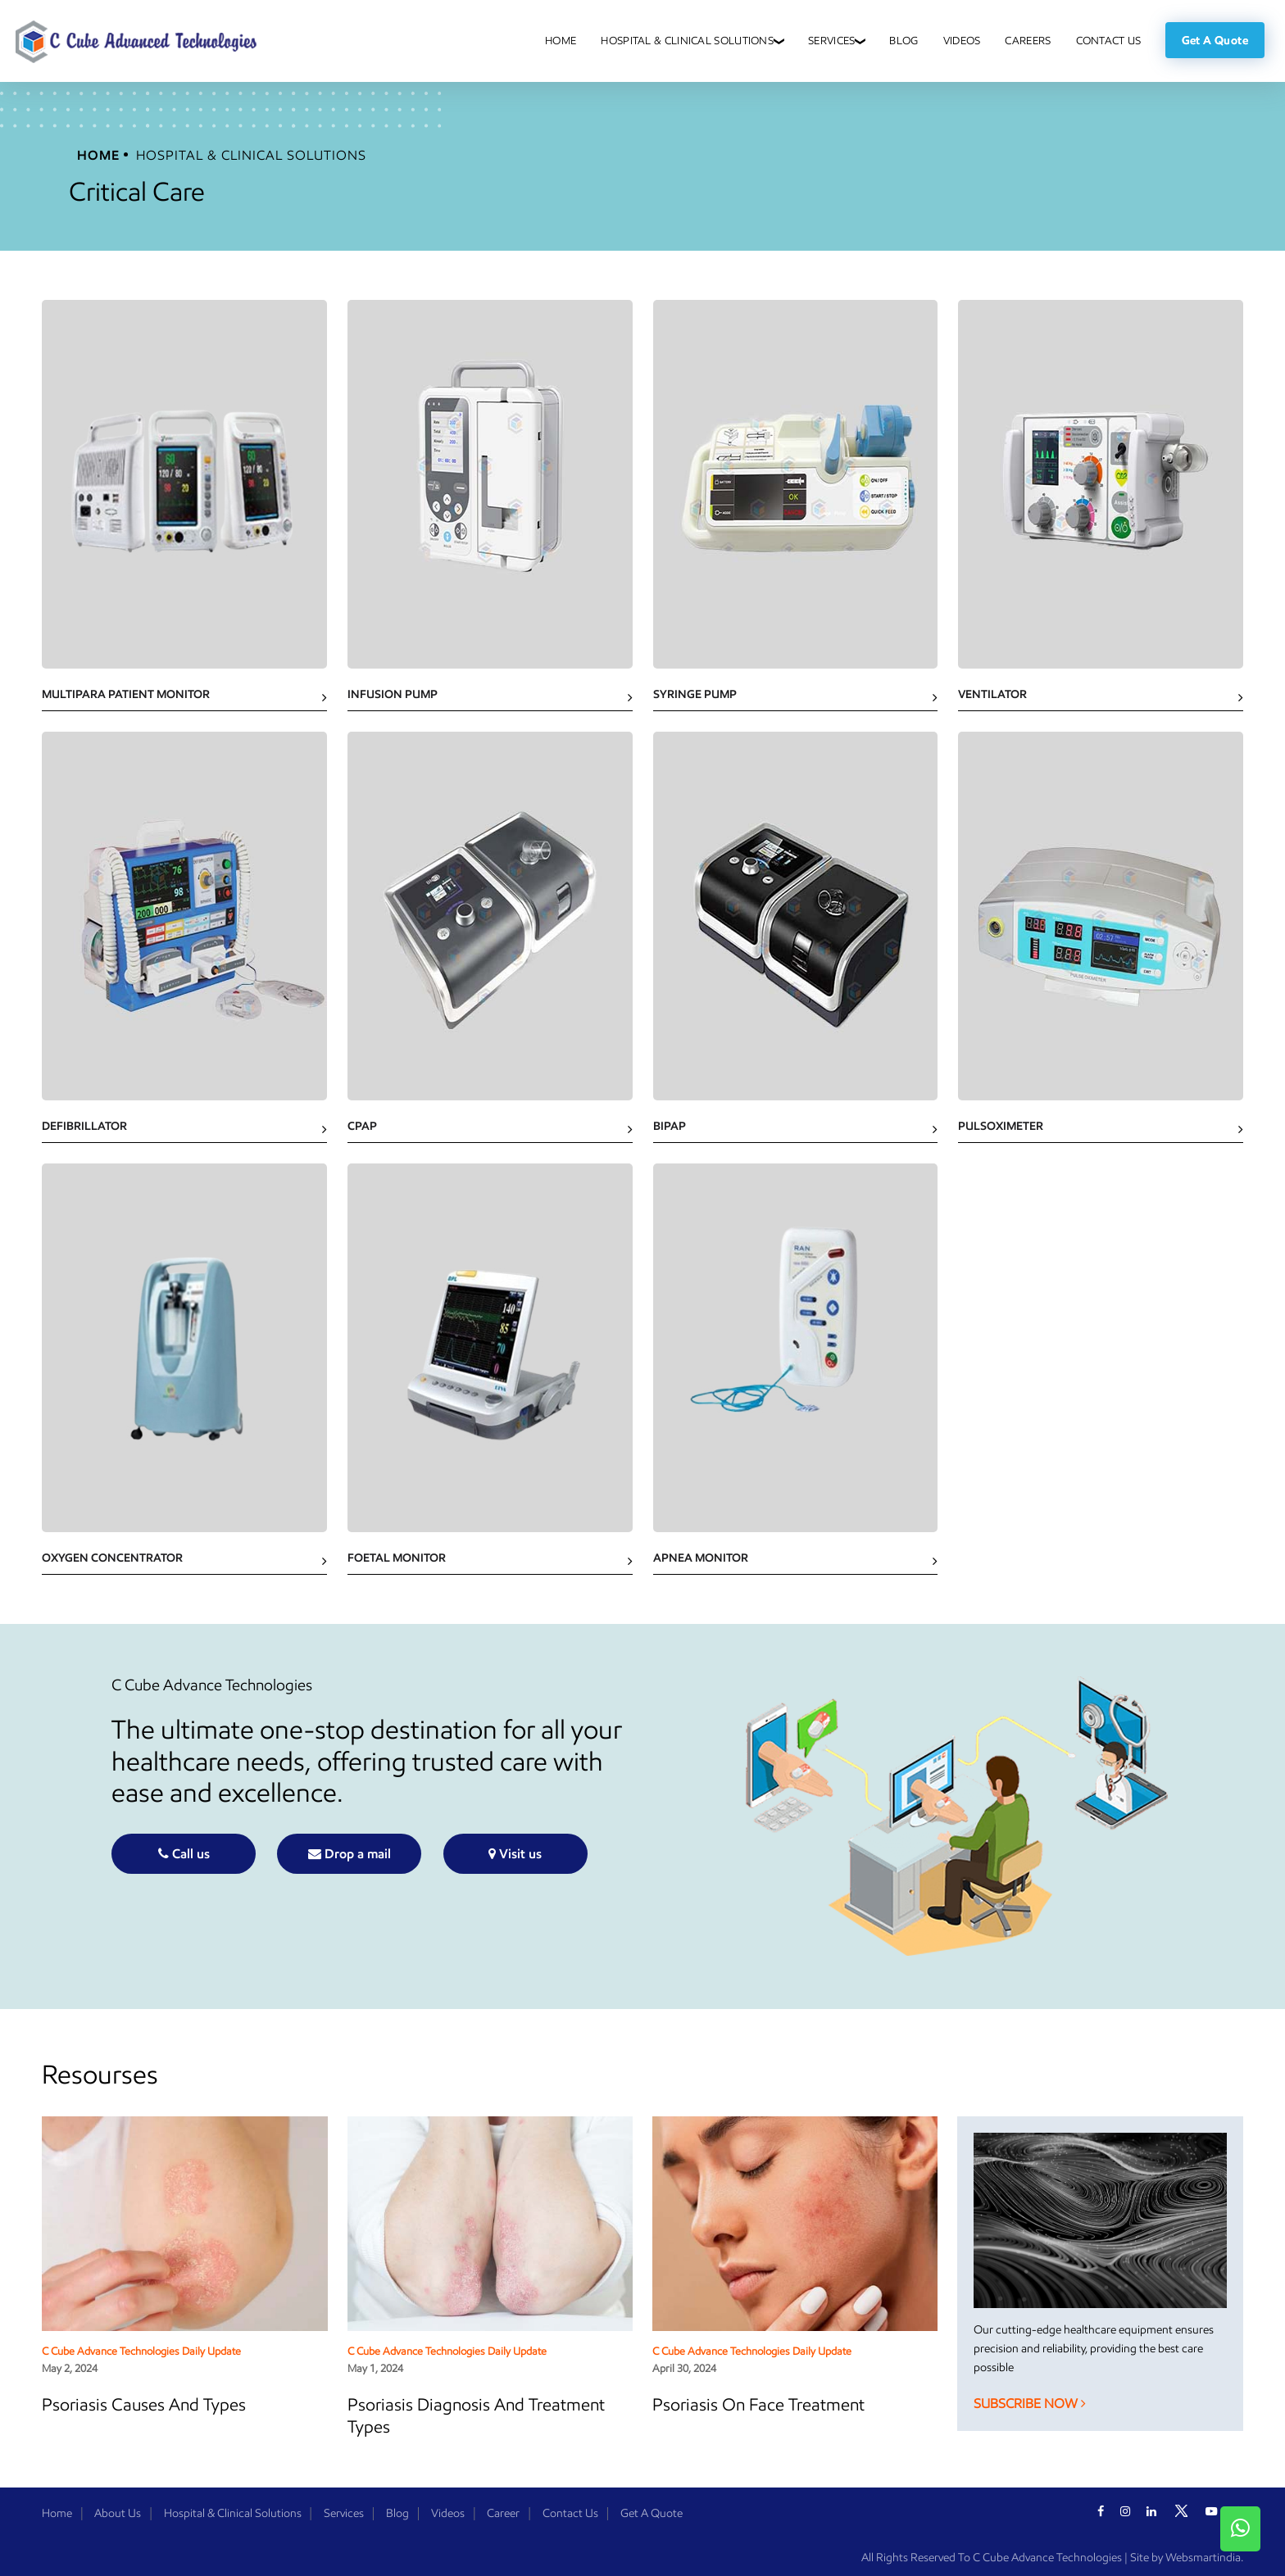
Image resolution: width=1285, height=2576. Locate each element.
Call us (184, 1854)
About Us (117, 2513)
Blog (903, 41)
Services (831, 41)
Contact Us (1109, 41)
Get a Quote (1215, 40)
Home (560, 41)
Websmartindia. (1204, 2558)
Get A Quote (651, 2513)
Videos (962, 41)
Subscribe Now (1030, 2403)
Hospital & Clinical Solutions (687, 41)
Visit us (515, 1854)
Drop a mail (349, 1854)
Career (503, 2513)
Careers (1028, 41)
